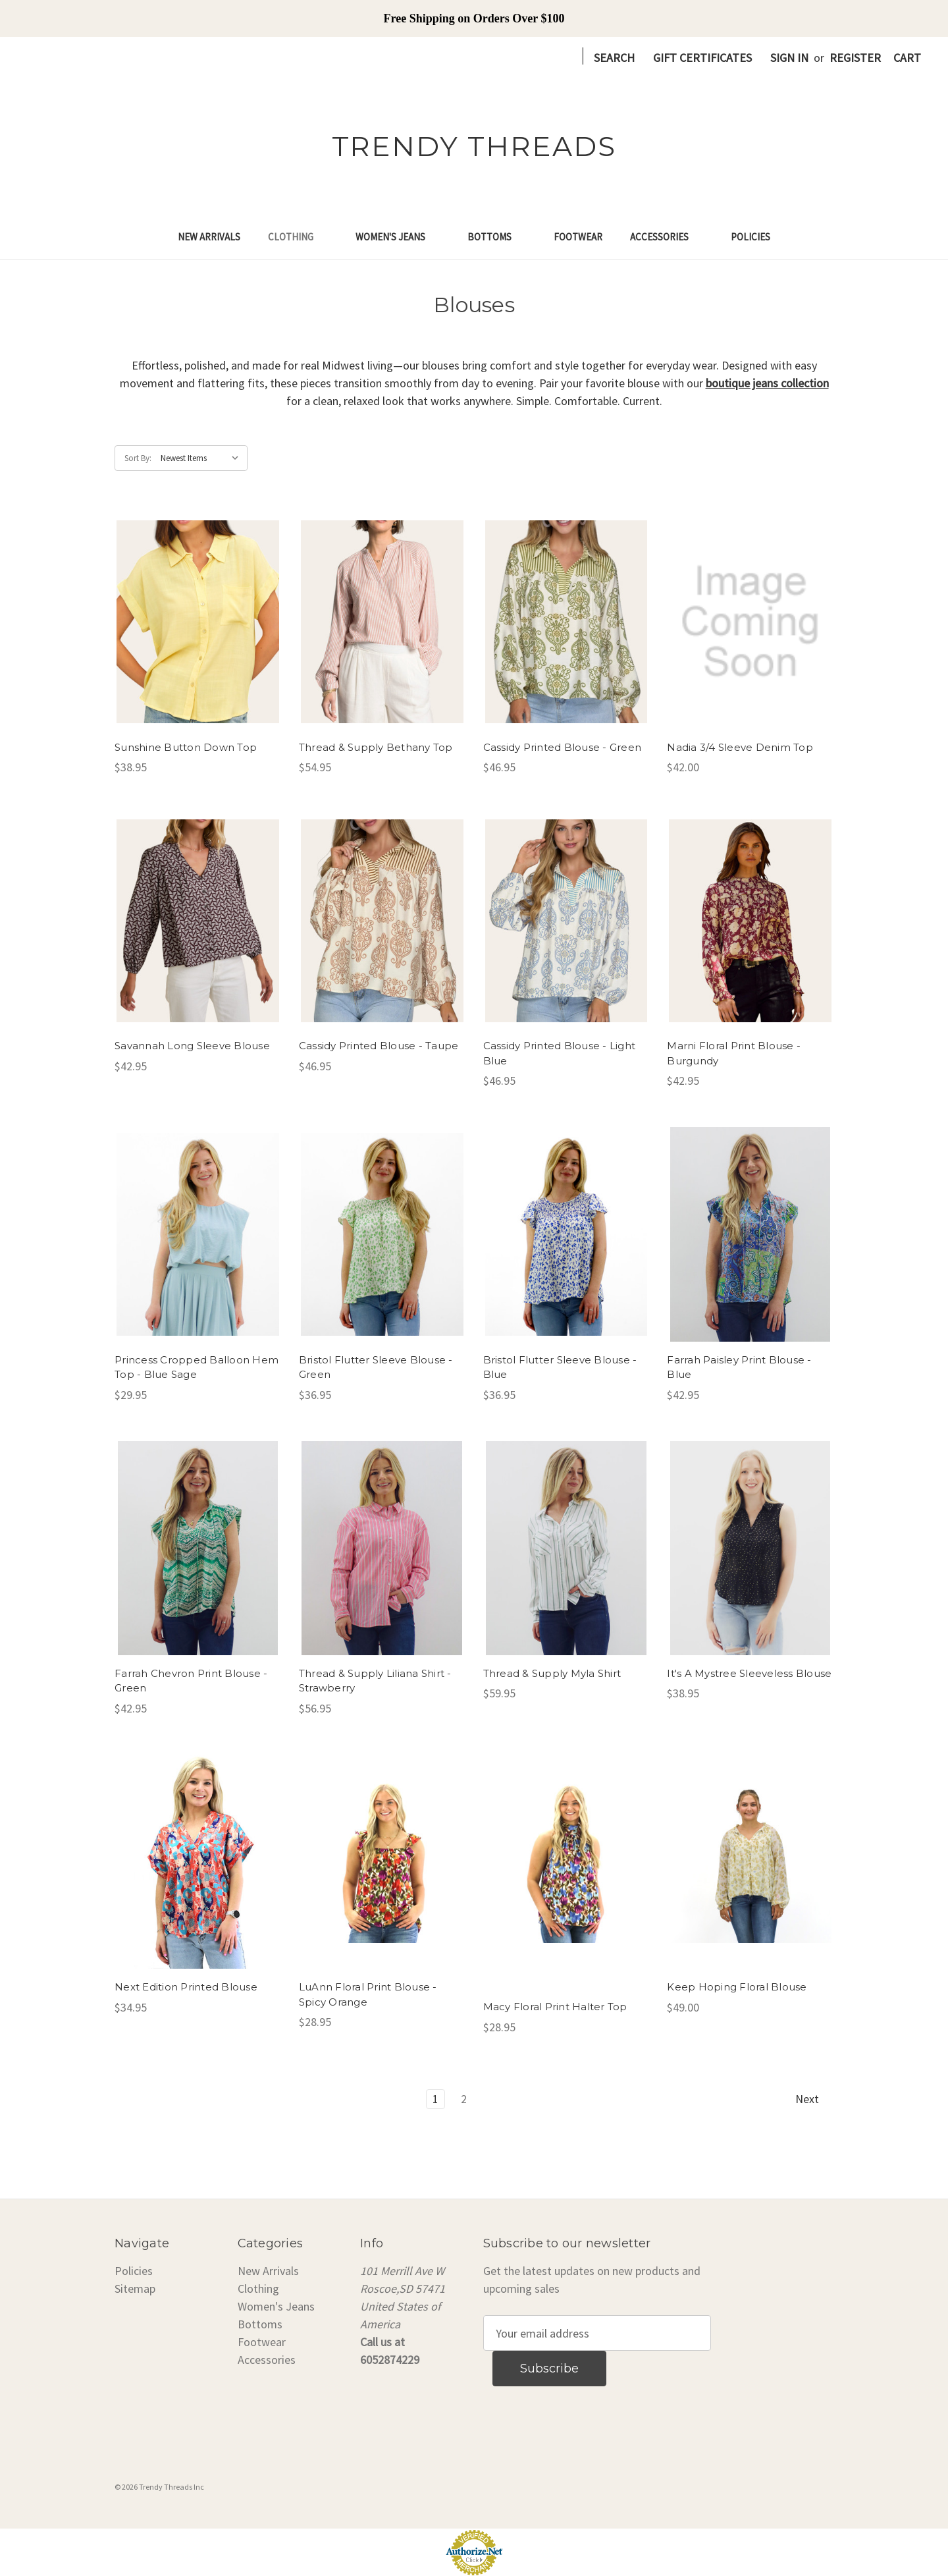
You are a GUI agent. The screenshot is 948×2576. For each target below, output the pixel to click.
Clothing (298, 237)
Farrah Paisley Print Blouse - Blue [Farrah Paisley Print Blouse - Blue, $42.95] (739, 1367)
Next (814, 2098)
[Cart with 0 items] (907, 57)
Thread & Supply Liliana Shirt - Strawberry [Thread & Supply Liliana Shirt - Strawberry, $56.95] (375, 1681)
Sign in (789, 57)
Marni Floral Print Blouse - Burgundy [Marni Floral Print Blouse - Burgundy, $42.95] (734, 1053)
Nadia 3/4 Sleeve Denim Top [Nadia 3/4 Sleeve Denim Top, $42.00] (740, 747)
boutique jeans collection (767, 383)
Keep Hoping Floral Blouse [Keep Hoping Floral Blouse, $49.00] (736, 1987)
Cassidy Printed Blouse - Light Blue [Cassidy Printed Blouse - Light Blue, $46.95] (559, 1053)
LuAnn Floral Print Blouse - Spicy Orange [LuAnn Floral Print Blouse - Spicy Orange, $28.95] (368, 1994)
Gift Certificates (702, 57)
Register (855, 57)
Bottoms (496, 237)
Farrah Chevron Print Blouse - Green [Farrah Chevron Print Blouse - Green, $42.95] (191, 1681)
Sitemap (135, 2288)
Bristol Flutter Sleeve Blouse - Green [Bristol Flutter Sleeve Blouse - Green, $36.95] (376, 1367)
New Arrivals (209, 237)
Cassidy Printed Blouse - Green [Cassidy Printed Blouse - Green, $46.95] (562, 747)
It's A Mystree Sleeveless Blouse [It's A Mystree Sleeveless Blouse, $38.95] (749, 1673)
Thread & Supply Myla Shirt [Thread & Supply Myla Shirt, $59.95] (552, 1673)
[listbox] (203, 458)
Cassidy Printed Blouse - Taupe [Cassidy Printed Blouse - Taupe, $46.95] (379, 1045)
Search (614, 57)
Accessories (666, 237)
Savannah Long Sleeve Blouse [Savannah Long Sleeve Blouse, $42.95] (192, 1045)
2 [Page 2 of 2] (464, 2098)
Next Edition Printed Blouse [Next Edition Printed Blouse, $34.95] (186, 1987)
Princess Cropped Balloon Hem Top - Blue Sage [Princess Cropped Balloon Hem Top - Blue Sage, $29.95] (196, 1367)
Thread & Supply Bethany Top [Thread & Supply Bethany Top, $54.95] (376, 747)
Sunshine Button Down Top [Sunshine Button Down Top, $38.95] (186, 747)
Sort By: (137, 458)
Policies (750, 237)
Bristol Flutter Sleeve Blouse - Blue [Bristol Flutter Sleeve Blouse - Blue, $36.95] (560, 1367)
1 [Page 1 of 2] (435, 2098)
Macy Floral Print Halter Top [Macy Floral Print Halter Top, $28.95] (555, 2006)
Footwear (578, 237)
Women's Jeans (398, 237)
